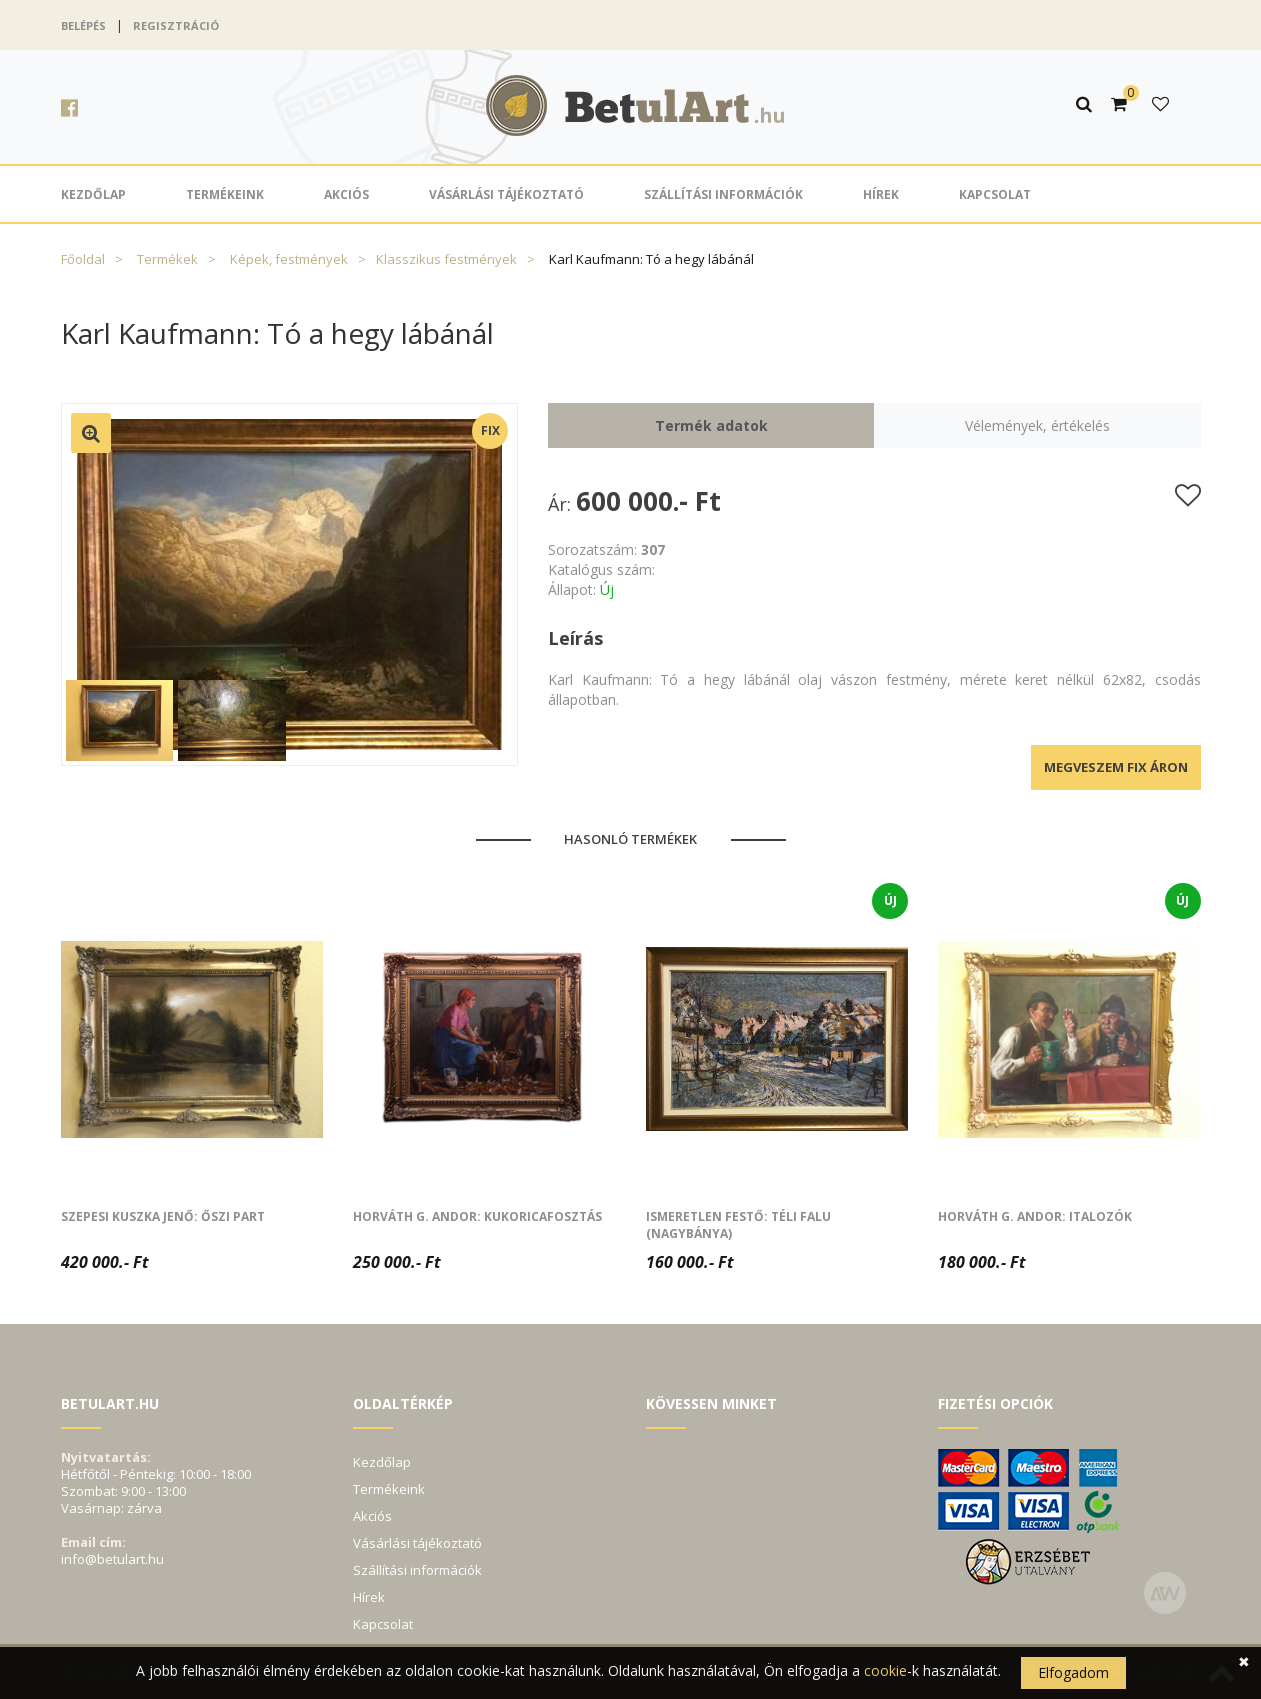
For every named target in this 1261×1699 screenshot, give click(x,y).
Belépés (83, 25)
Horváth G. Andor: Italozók (1035, 1216)
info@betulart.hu (112, 1559)
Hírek (881, 194)
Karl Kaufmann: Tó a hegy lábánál (651, 259)
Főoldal (83, 259)
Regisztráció (176, 25)
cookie (885, 1670)
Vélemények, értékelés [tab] (1037, 425)
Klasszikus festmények (446, 259)
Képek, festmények (289, 259)
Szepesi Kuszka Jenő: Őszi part (163, 1216)
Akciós (346, 194)
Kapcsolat (995, 194)
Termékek (167, 259)
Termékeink (225, 194)
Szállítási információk (723, 194)
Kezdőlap (93, 194)
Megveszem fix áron (1116, 767)
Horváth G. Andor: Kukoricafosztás (477, 1216)
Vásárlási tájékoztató (506, 194)
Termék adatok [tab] (711, 425)
